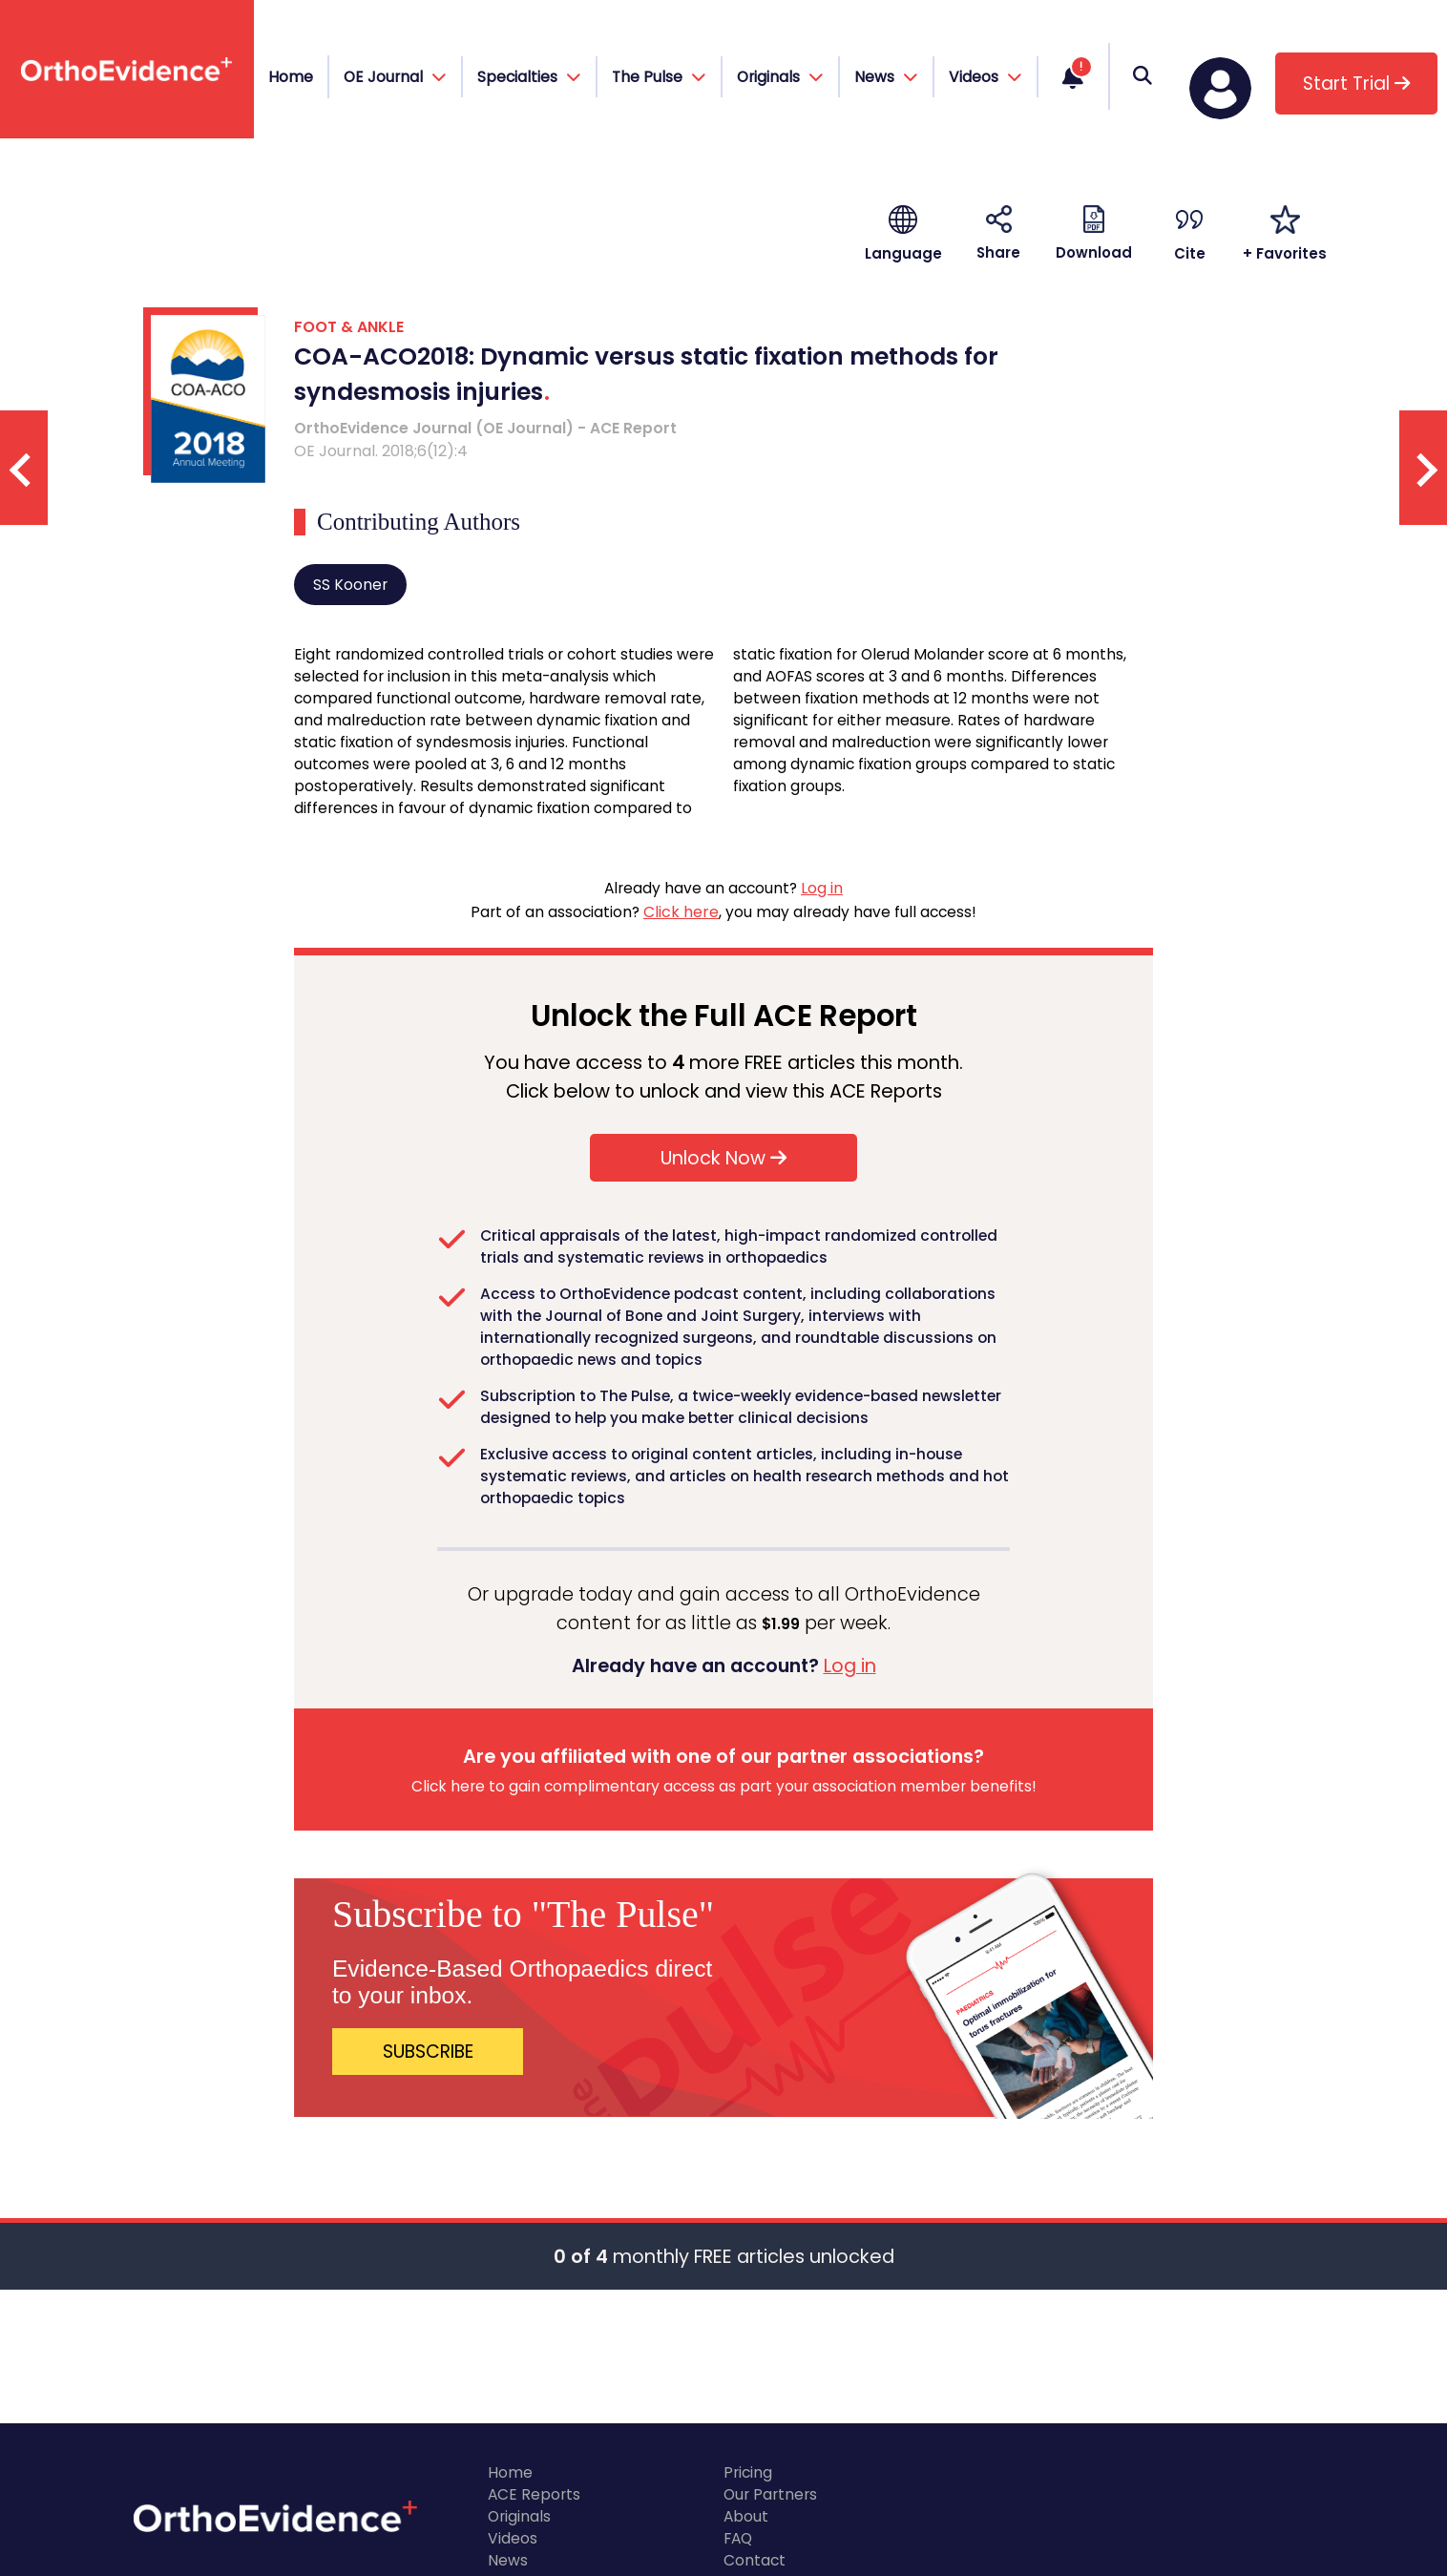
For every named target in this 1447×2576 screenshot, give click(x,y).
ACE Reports (534, 2494)
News (508, 2560)
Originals (519, 2516)
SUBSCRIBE (428, 2051)
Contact (755, 2560)
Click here (681, 912)
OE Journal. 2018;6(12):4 (381, 451)
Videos (512, 2538)
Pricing (748, 2472)
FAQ (738, 2538)
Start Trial (1356, 83)
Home (290, 77)
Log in (822, 888)
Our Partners (770, 2494)
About (746, 2516)
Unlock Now (723, 1157)
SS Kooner (350, 585)
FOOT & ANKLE (349, 327)
